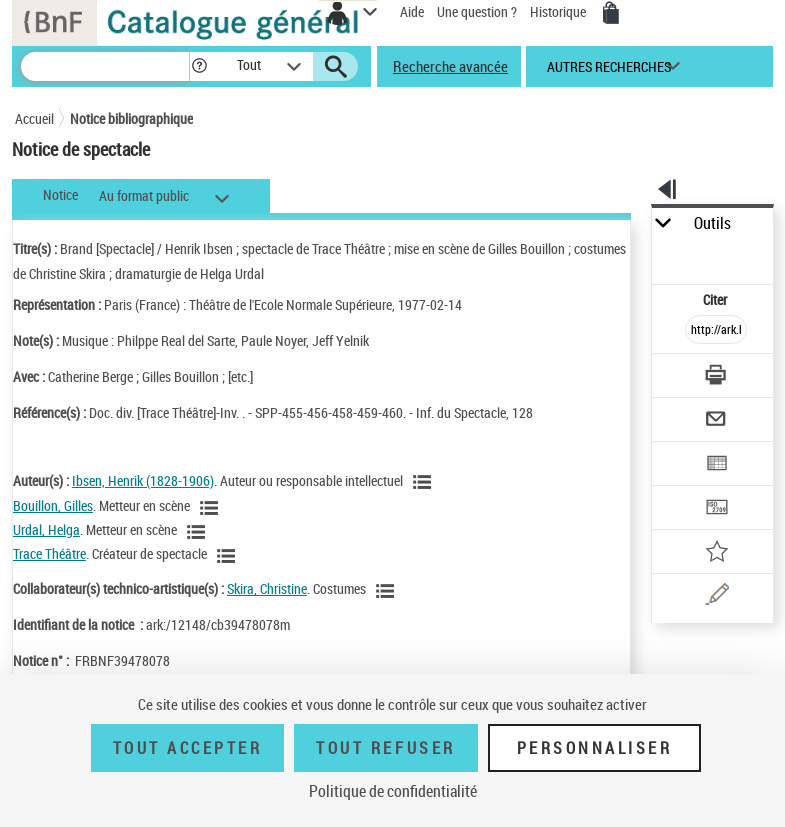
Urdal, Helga (46, 529)
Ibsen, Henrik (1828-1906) (143, 480)
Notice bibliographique (131, 118)
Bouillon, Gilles (53, 505)
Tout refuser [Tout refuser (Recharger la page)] (385, 748)
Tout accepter (188, 748)
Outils (712, 223)
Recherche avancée (450, 66)
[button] (199, 66)
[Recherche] (105, 66)
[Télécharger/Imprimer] (716, 377)
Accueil (34, 118)
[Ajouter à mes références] (716, 553)
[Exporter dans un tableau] (716, 465)
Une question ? (477, 11)
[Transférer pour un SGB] (716, 509)
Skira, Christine (267, 588)
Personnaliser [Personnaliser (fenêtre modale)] (595, 748)
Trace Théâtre (49, 553)
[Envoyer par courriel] (716, 421)
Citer (716, 299)
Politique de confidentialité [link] (393, 791)
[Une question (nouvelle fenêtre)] (716, 597)
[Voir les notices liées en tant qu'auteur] (425, 482)
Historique (559, 11)
